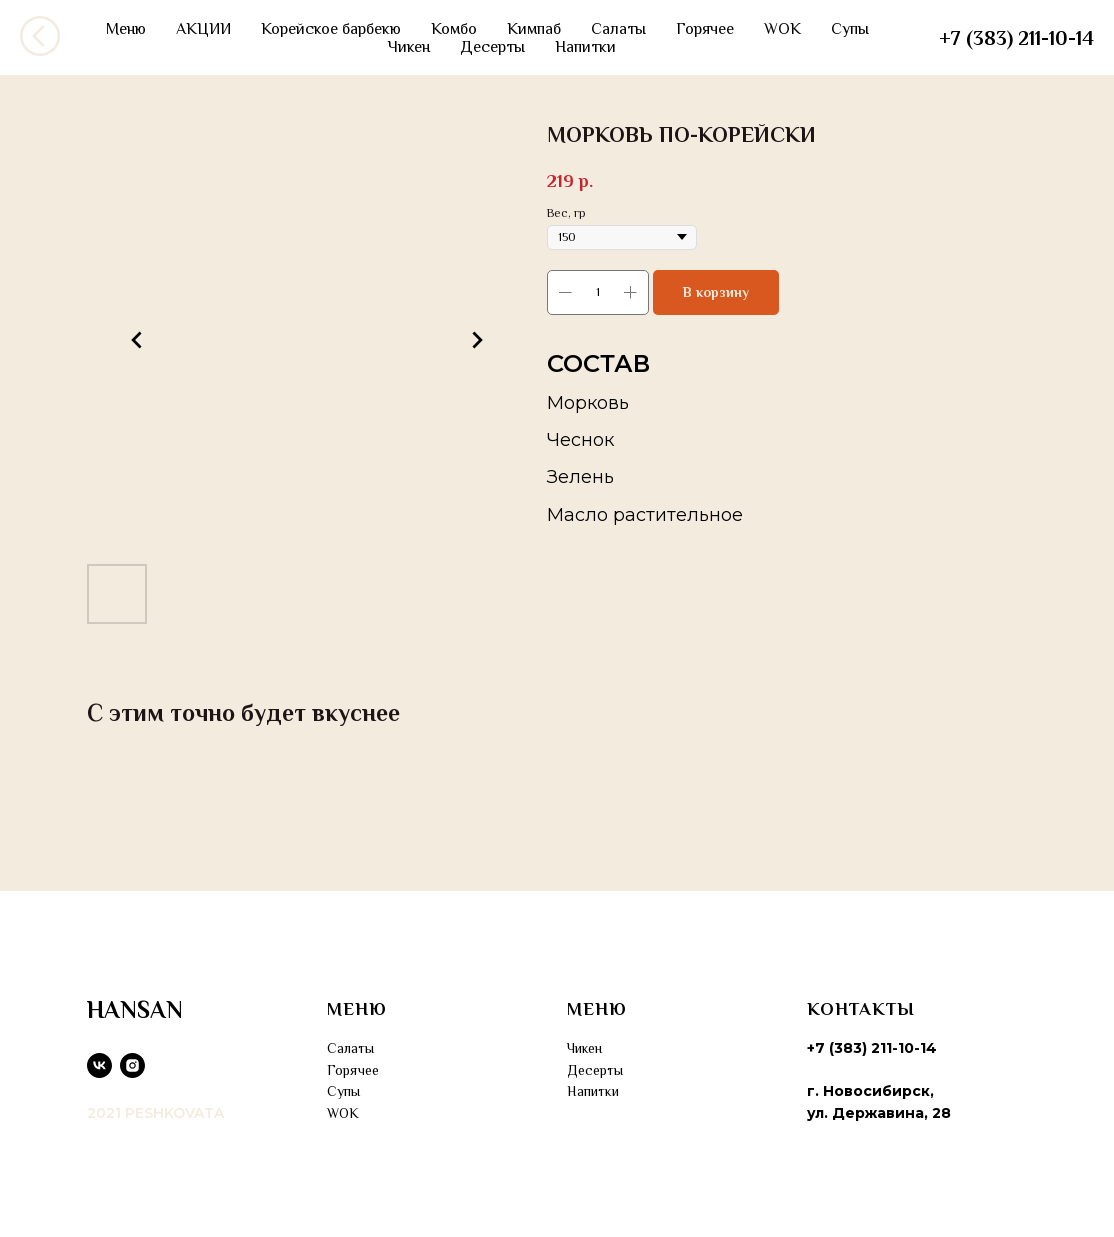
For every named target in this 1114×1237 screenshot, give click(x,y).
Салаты (618, 29)
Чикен (409, 47)
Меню (126, 29)
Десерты (492, 47)
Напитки (585, 47)
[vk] (99, 1065)
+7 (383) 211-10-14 (1016, 38)
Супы (850, 29)
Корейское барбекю (331, 29)
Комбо (454, 29)
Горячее (705, 29)
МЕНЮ (357, 1009)
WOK (782, 29)
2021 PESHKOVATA (155, 1113)
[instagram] (132, 1065)
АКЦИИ (203, 29)
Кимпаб (534, 29)
